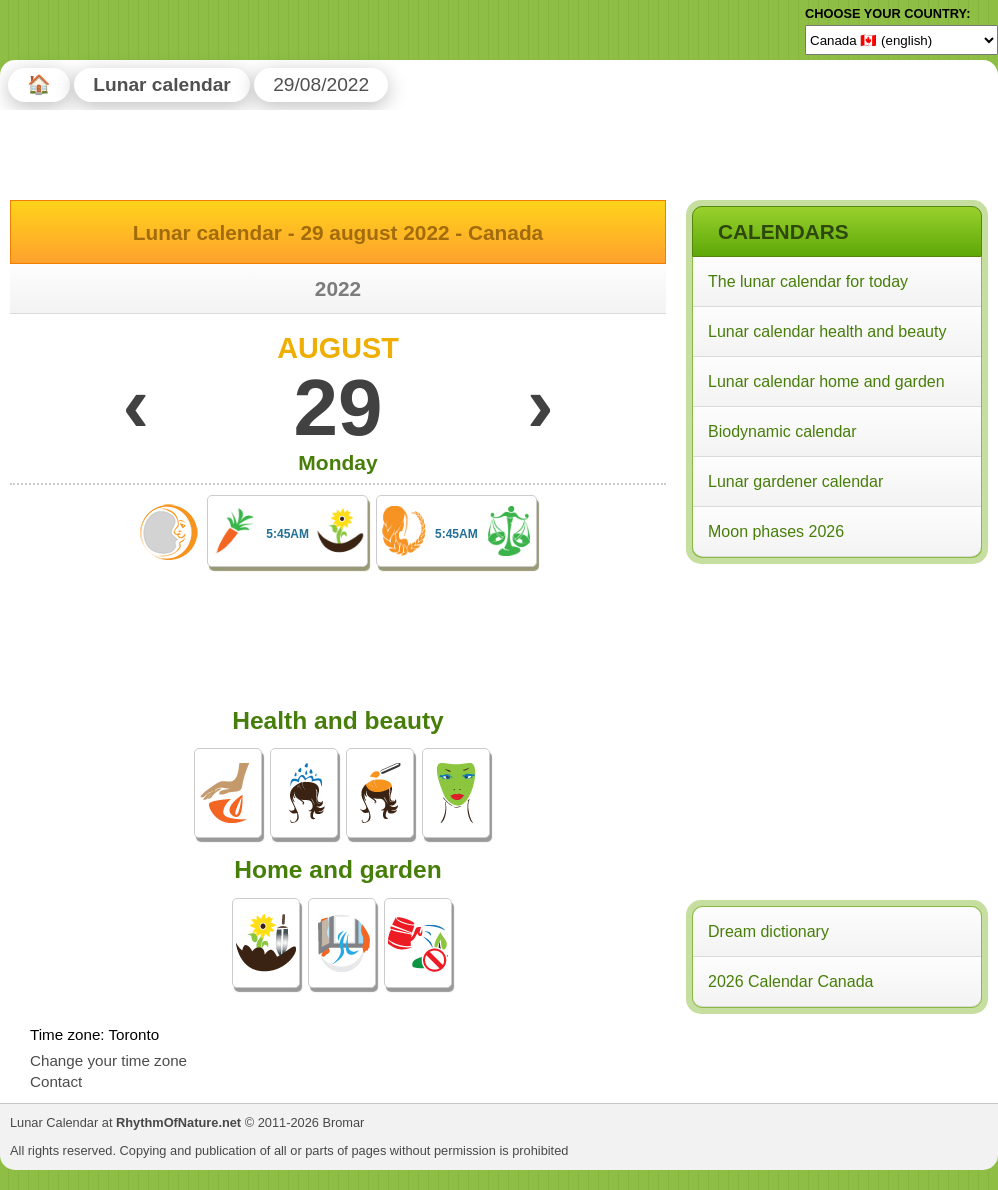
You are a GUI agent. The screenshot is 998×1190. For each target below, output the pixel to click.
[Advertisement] (836, 699)
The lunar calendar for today (808, 281)
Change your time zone (108, 1060)
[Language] (901, 40)
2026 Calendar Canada (790, 981)
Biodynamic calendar (782, 431)
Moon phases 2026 (776, 531)
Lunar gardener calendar (795, 481)
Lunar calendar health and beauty (827, 331)
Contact (56, 1081)
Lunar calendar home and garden (826, 381)
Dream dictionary (768, 931)
